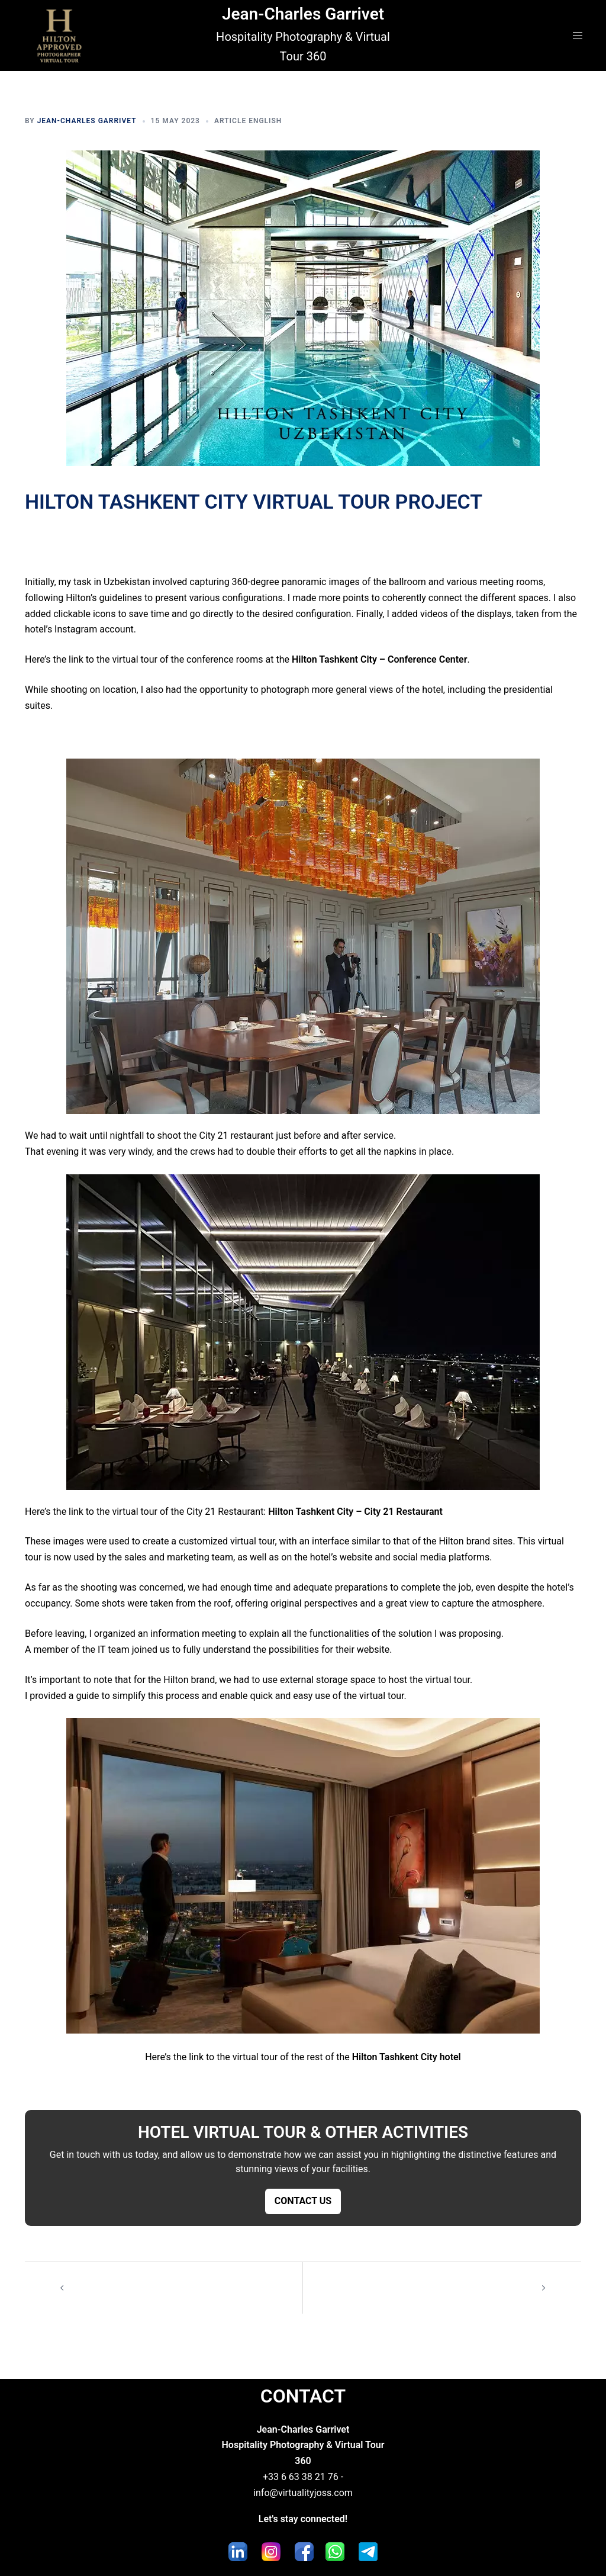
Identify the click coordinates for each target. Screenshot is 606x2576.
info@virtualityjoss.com (303, 2492)
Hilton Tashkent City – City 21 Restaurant (355, 1511)
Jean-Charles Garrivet (303, 14)
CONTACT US (303, 2200)
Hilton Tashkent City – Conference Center (380, 659)
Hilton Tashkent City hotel (406, 2057)
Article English (248, 121)
